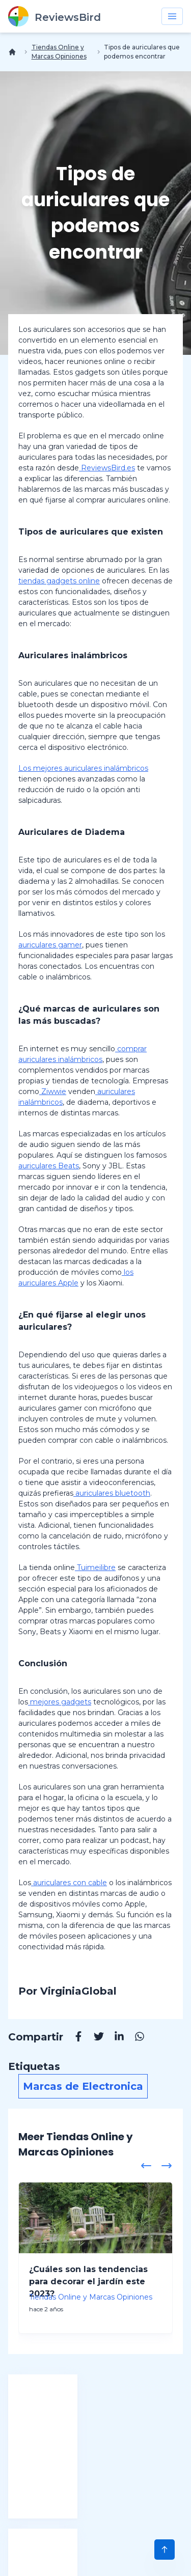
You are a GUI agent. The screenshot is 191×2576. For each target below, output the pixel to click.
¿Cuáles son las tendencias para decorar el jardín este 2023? (88, 2281)
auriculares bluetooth (111, 1493)
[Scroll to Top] (164, 2549)
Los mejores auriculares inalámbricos (83, 768)
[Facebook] (73, 2038)
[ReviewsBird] (54, 16)
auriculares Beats (48, 1165)
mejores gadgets (59, 1701)
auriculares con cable (69, 1882)
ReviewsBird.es (107, 467)
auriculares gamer (50, 944)
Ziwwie (52, 1091)
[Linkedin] (114, 2038)
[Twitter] (94, 2038)
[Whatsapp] (134, 2038)
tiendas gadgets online (59, 580)
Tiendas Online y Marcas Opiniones (59, 51)
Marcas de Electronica (83, 2086)
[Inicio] (14, 52)
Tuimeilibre (95, 1567)
